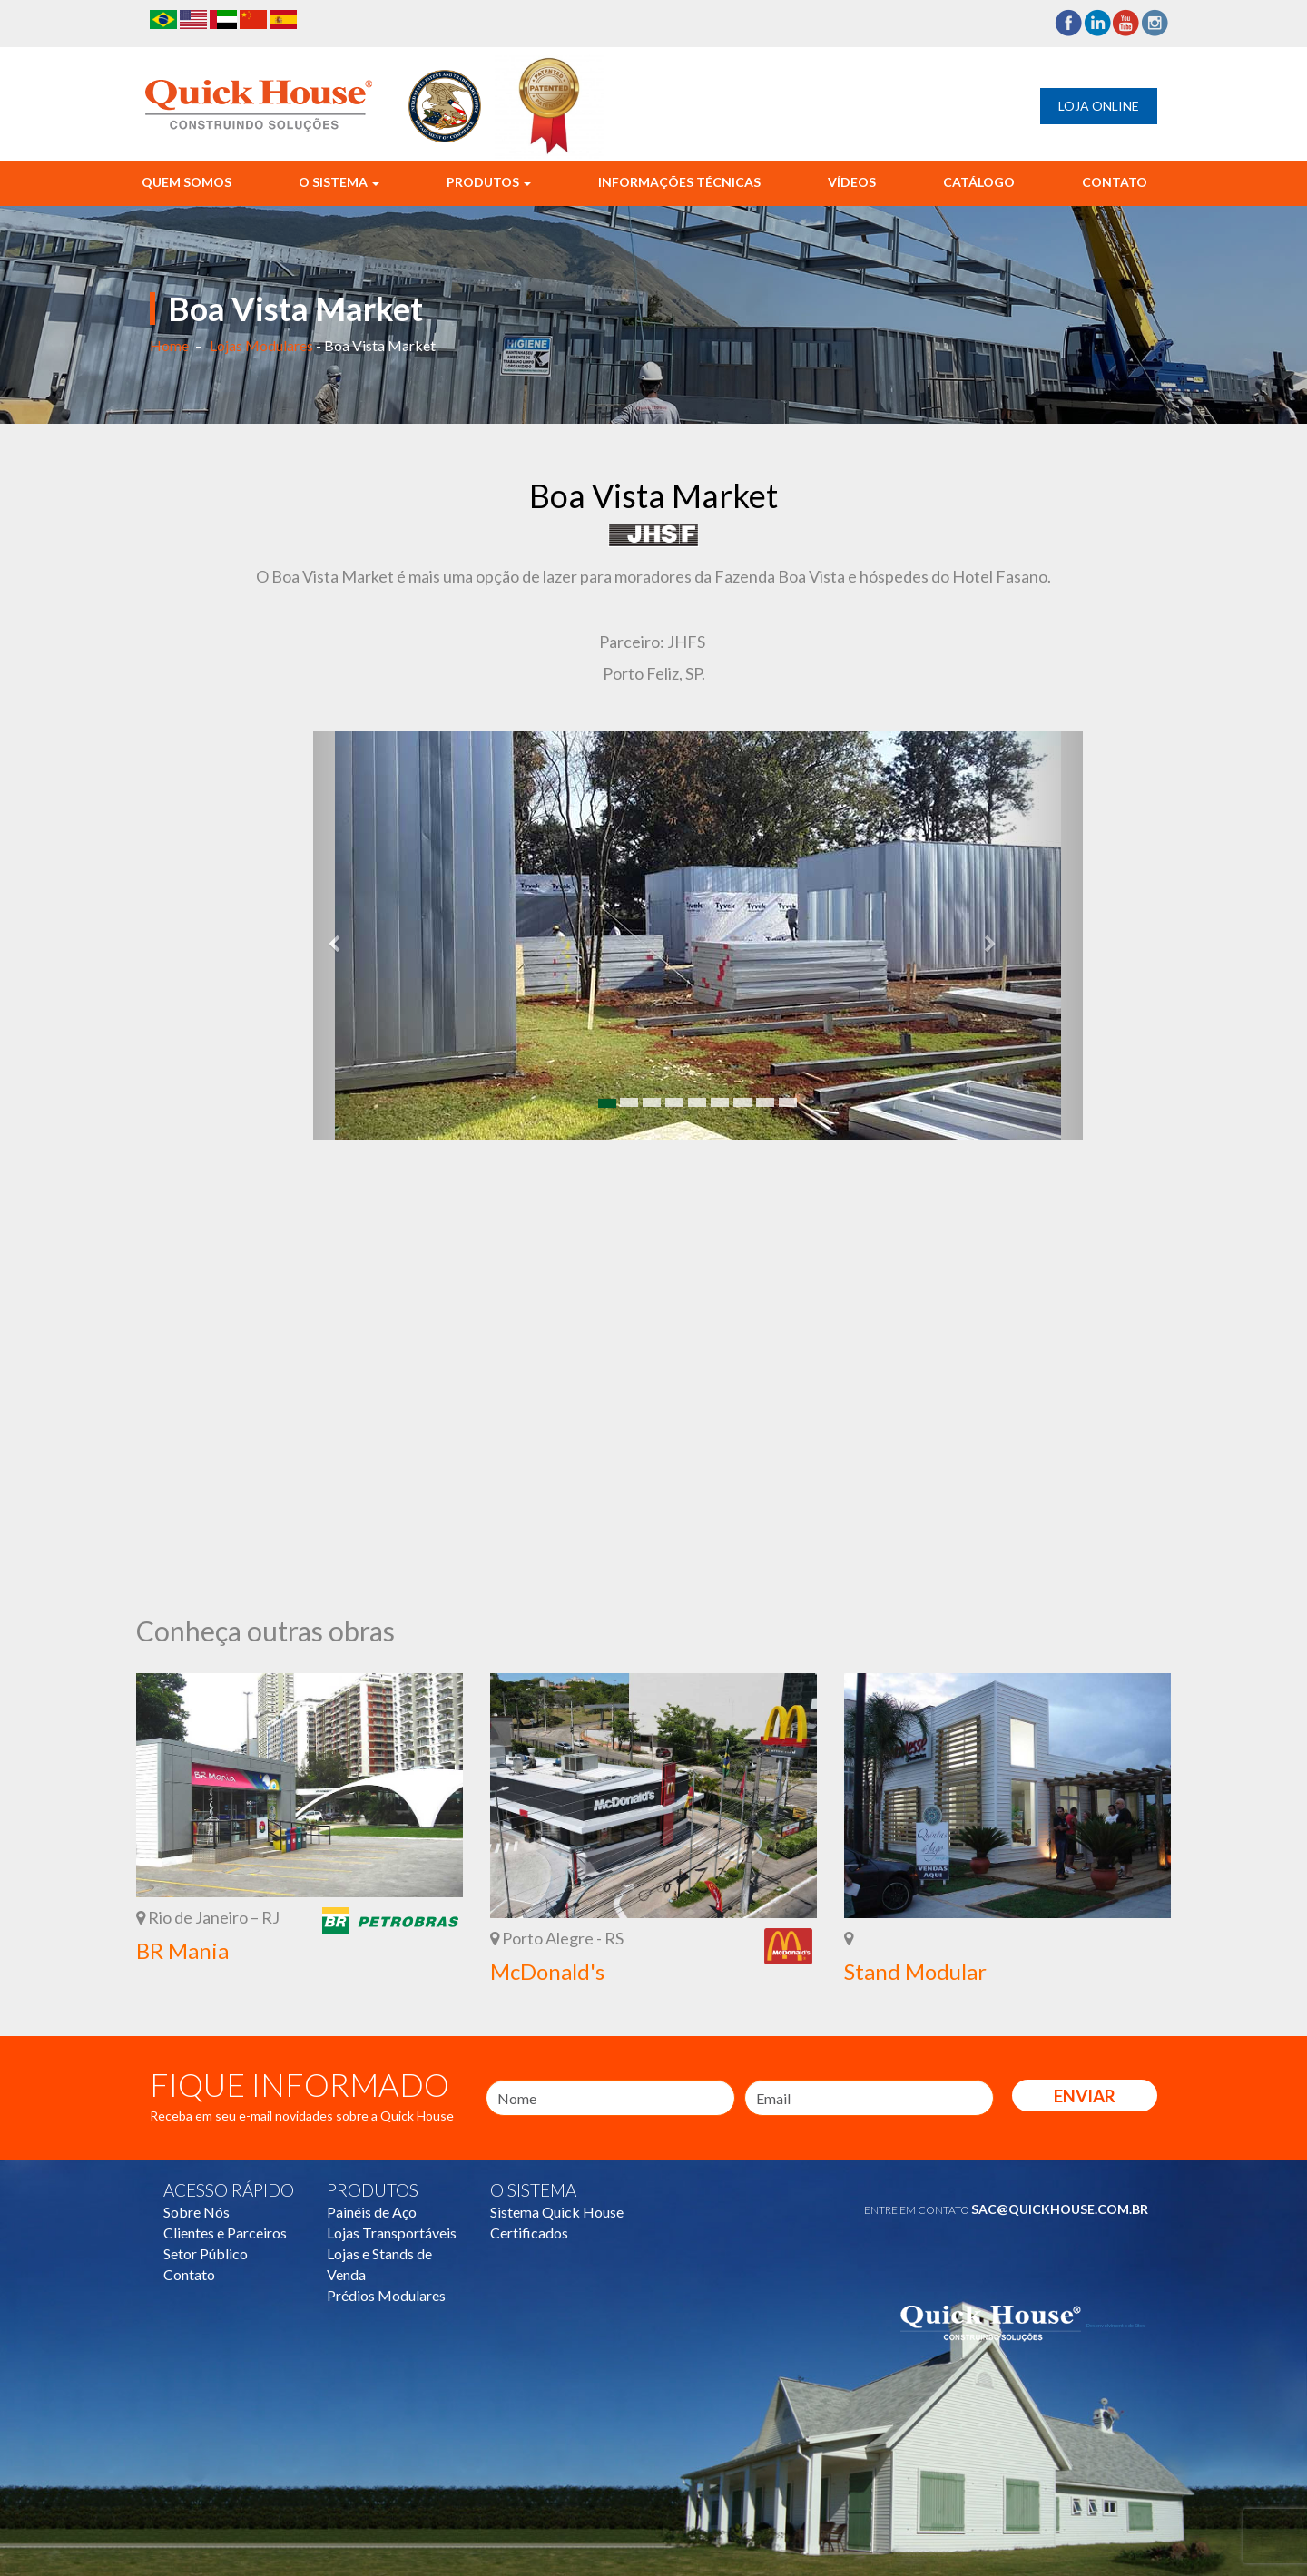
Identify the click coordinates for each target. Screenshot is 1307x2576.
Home (169, 345)
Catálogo (979, 182)
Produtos (489, 182)
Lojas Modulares (261, 345)
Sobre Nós (196, 2211)
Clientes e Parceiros (225, 2232)
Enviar (1084, 2095)
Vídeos (852, 182)
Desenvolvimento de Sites (1115, 2325)
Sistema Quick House (557, 2211)
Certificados (529, 2232)
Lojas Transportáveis (392, 2232)
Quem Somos (186, 182)
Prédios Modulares (386, 2295)
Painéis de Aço (372, 2211)
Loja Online (1098, 105)
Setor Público (205, 2253)
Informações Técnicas (679, 182)
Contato (1114, 182)
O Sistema (339, 182)
